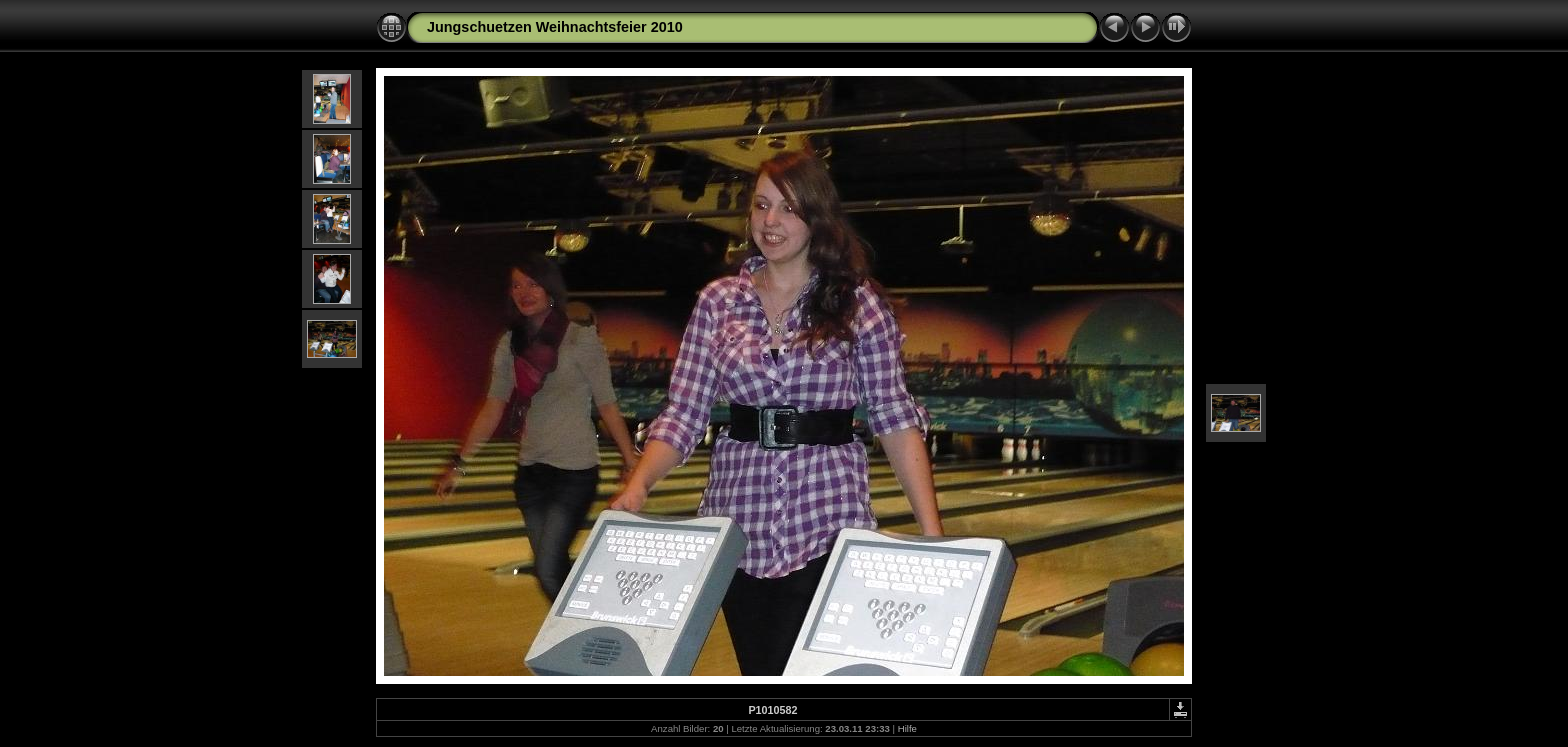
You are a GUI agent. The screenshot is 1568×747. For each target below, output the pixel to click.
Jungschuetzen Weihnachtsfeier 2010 (555, 27)
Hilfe (907, 728)
